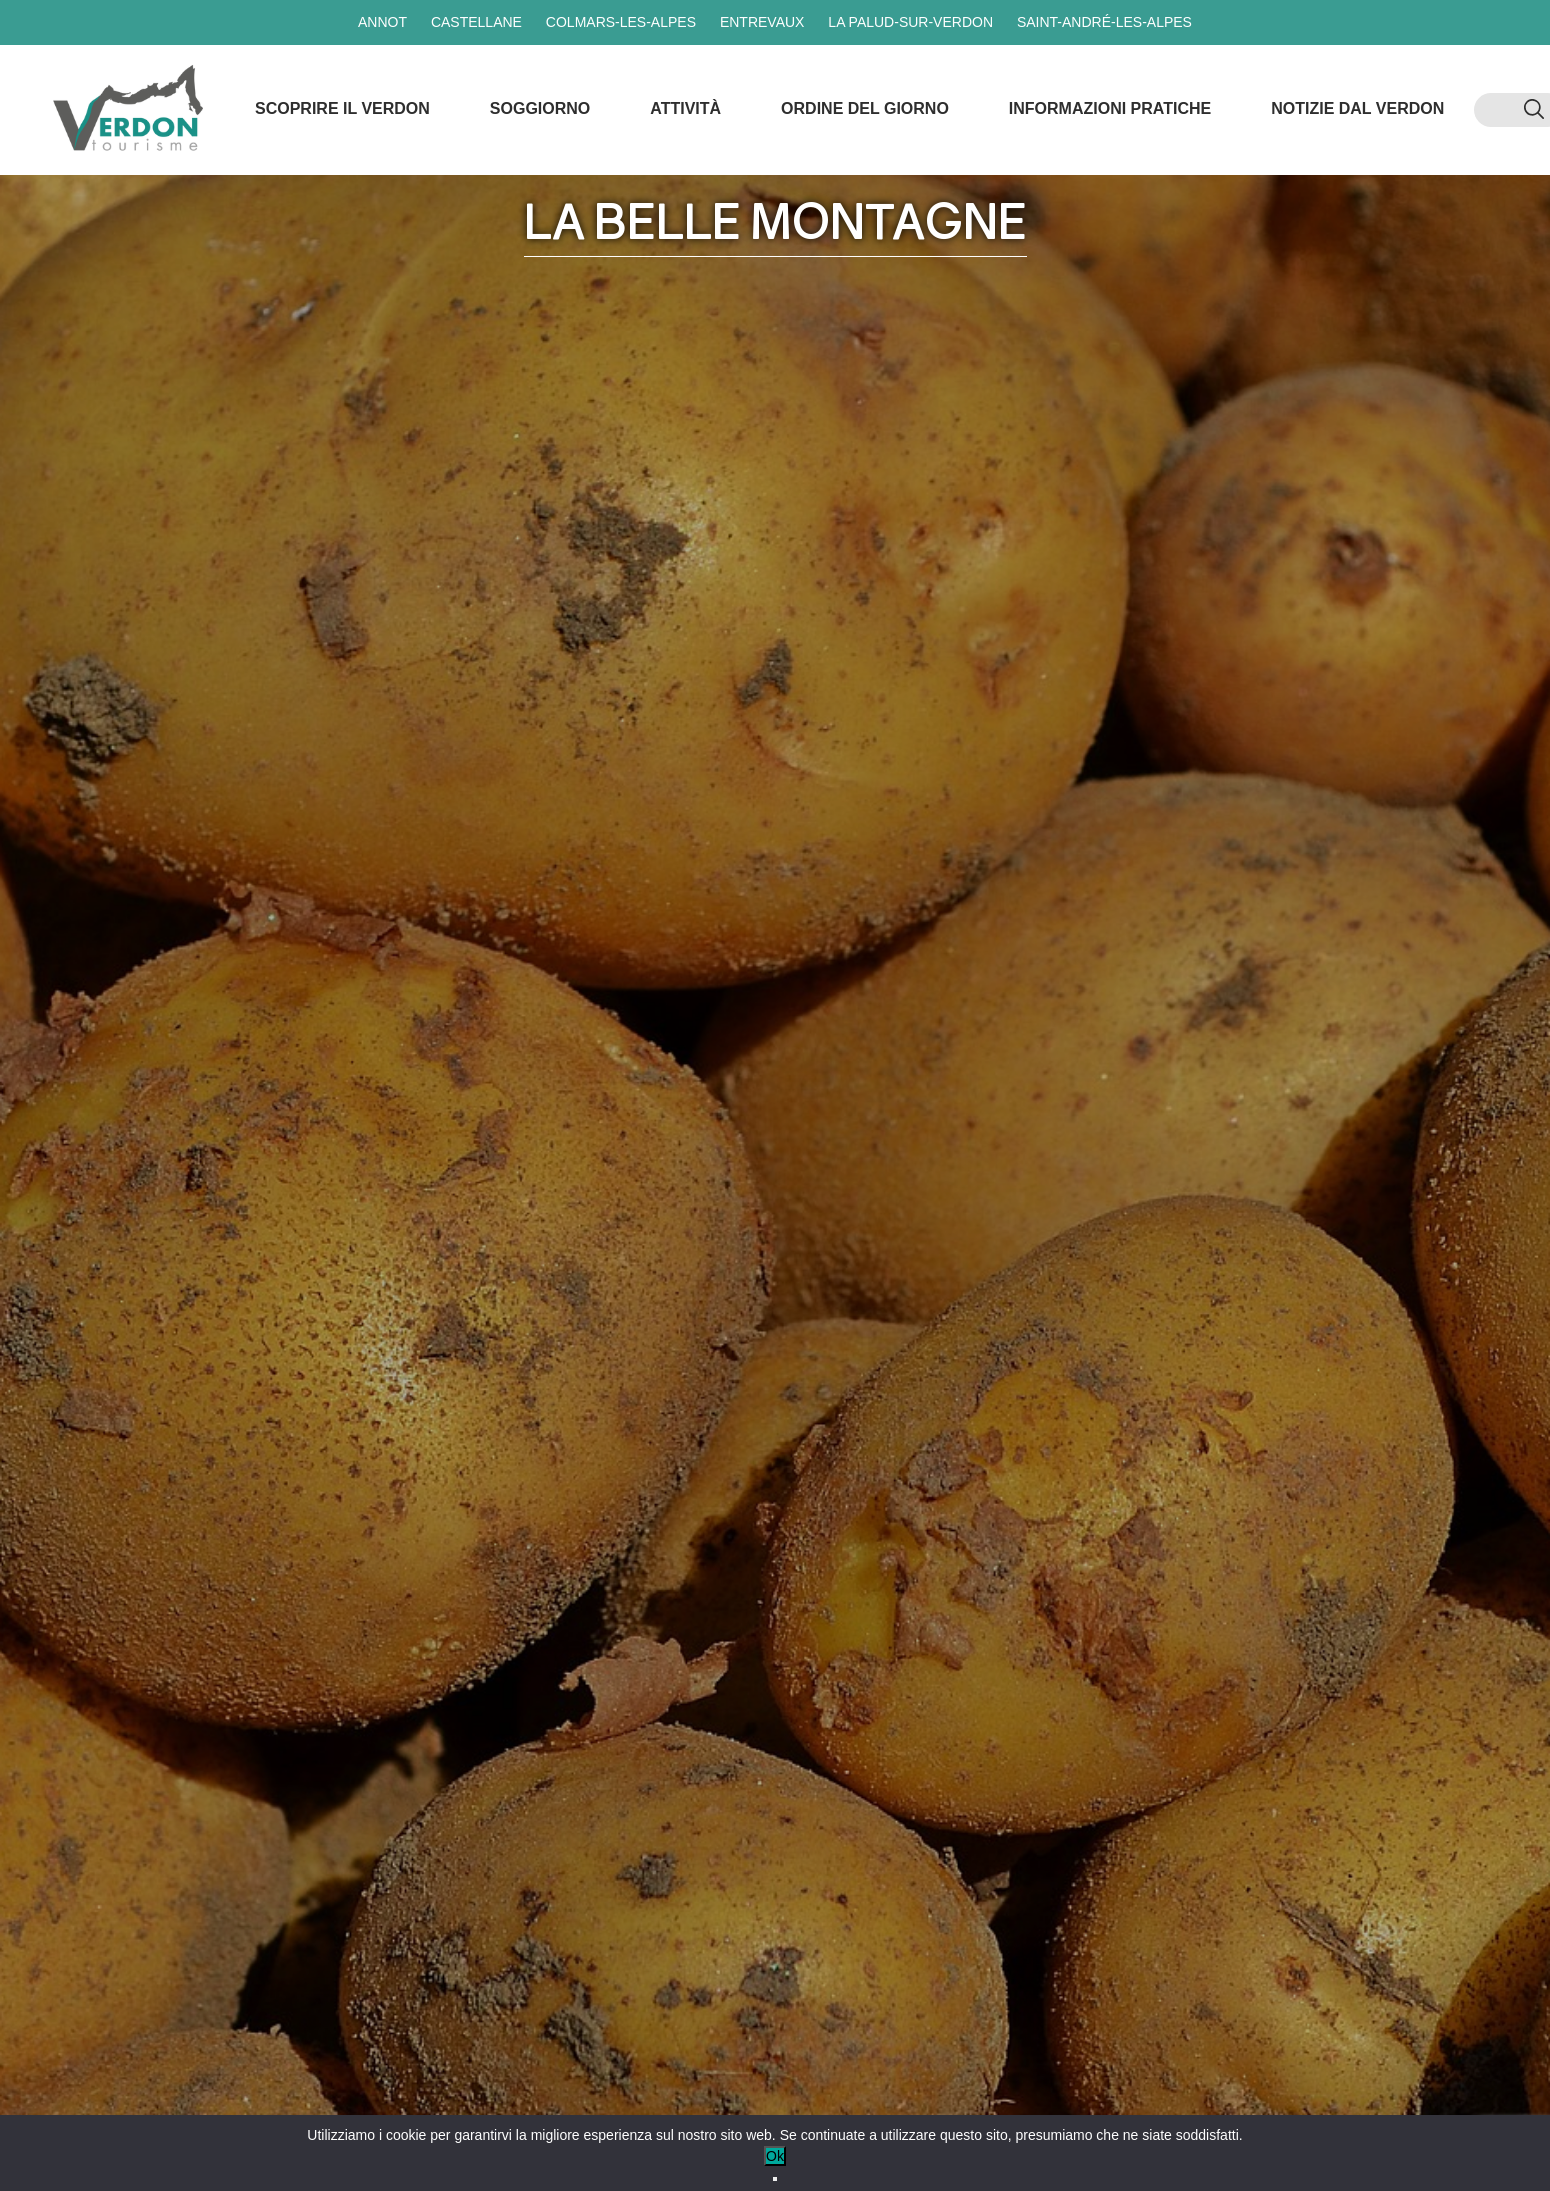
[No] (775, 2179)
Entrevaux (762, 22)
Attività (685, 108)
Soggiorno (540, 108)
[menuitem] (1499, 110)
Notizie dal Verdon (1357, 108)
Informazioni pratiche (1110, 108)
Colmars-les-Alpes (621, 22)
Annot (382, 22)
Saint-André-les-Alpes (1104, 22)
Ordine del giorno (865, 108)
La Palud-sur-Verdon (910, 22)
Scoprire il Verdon (342, 108)
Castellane (476, 22)
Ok (775, 2156)
